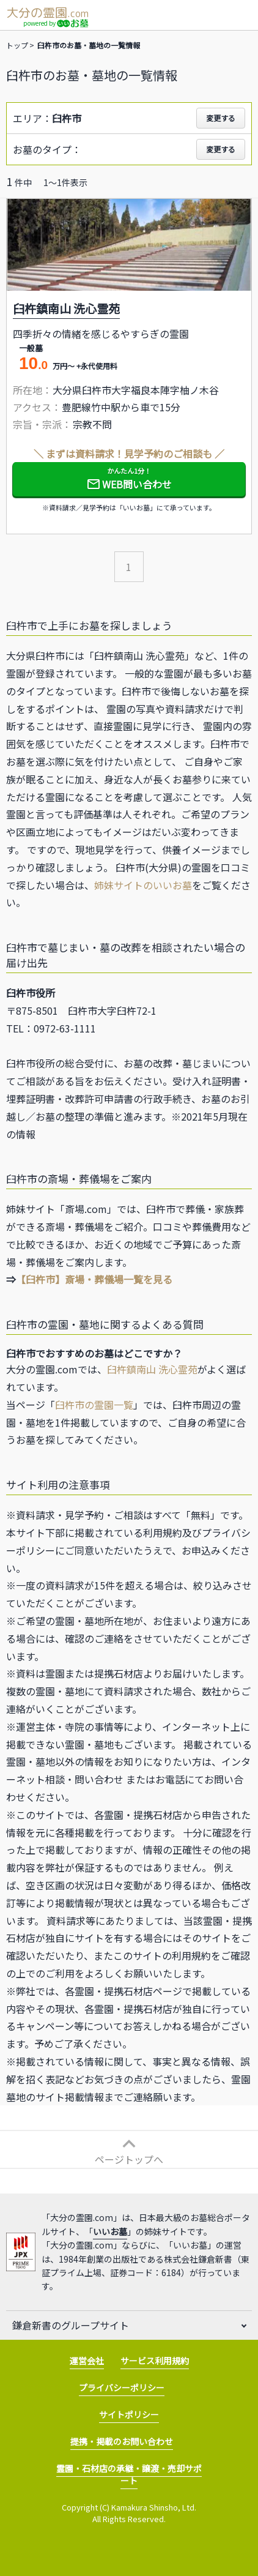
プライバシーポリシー (121, 2387)
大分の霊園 (47, 12)
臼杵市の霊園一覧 (94, 1404)
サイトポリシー (129, 2414)
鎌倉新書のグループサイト (70, 2325)
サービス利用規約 (154, 2360)
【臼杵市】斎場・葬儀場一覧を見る (94, 1279)
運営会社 (87, 2360)
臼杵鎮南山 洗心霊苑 (152, 1369)
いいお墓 (110, 2231)
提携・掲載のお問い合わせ (121, 2441)
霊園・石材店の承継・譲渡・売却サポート (129, 2474)
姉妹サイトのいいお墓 (143, 885)
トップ (17, 45)
